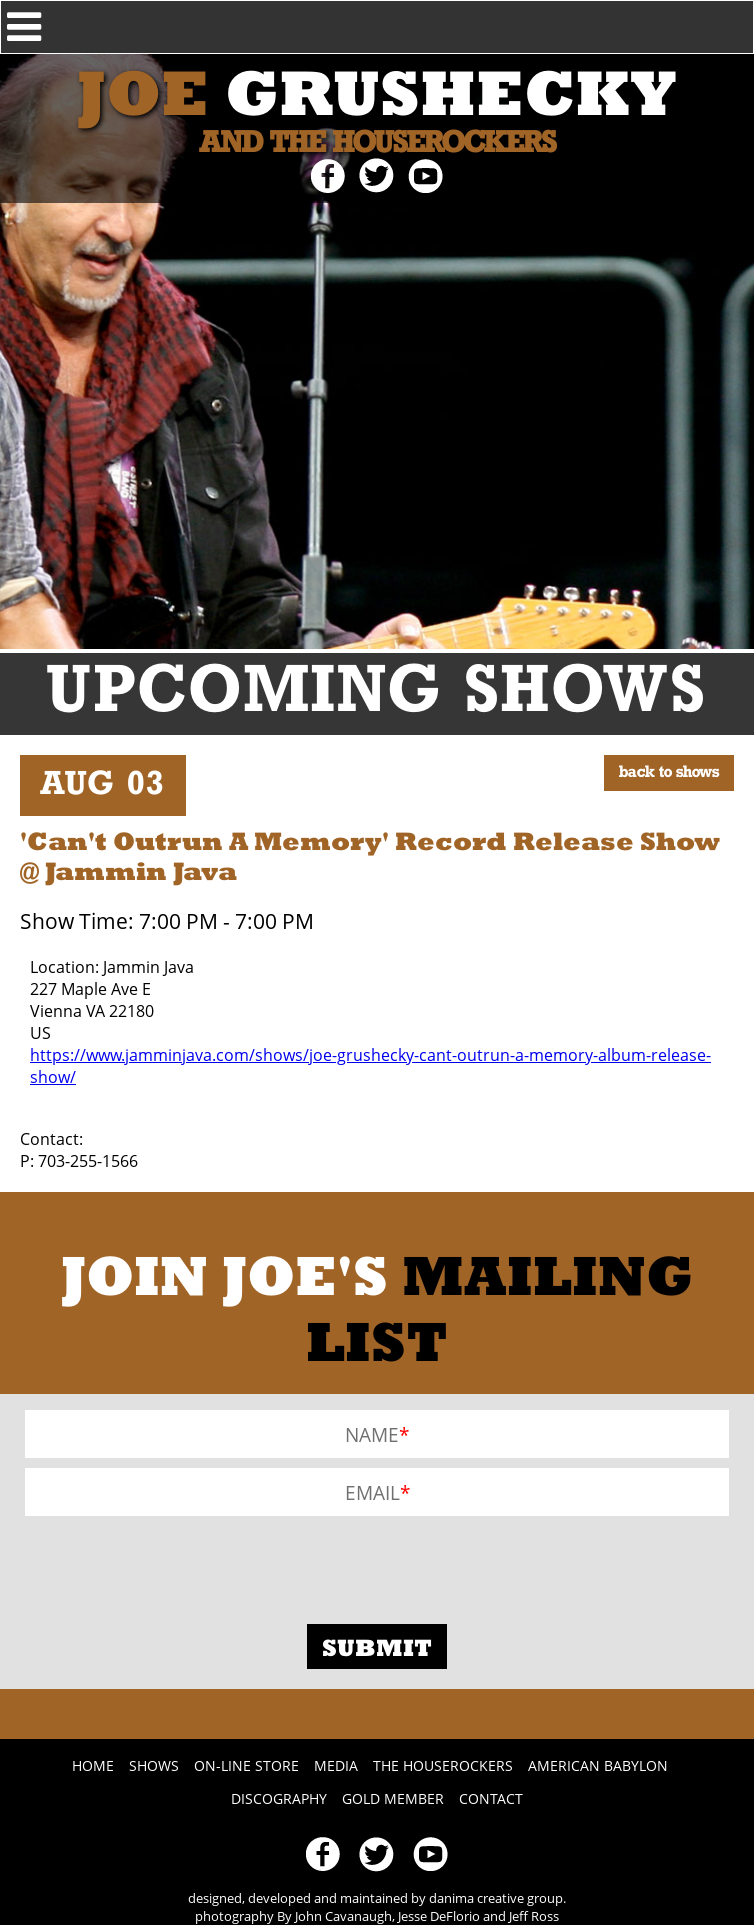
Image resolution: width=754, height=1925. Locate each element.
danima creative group (496, 1898)
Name (372, 1433)
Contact (491, 1798)
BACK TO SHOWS (669, 773)
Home (93, 1765)
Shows (154, 1765)
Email (372, 1491)
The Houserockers (443, 1765)
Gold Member (393, 1798)
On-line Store (246, 1765)
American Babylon (598, 1765)
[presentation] (177, 1565)
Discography (279, 1798)
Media (336, 1765)
